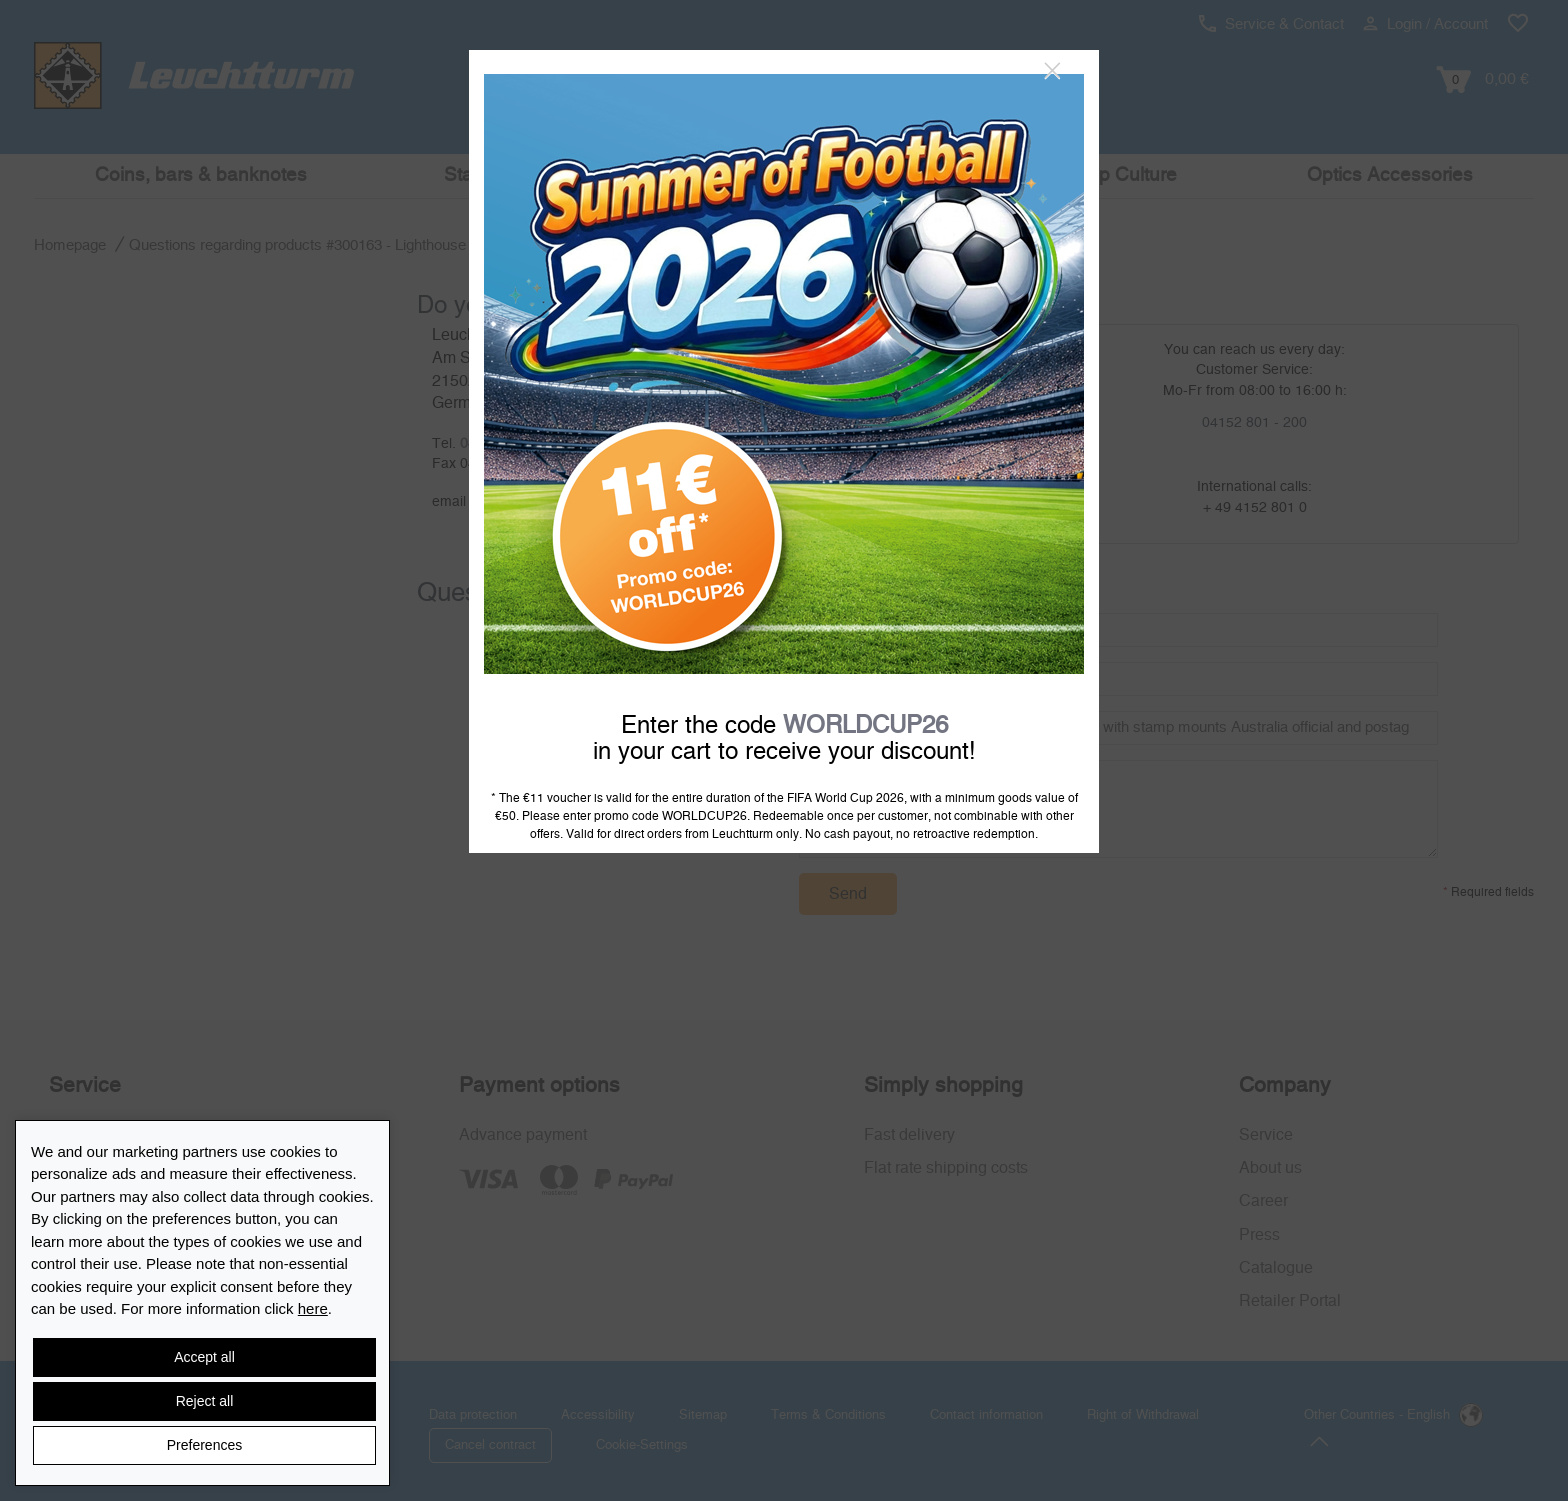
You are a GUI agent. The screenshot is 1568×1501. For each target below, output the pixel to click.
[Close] (1052, 71)
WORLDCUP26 (865, 726)
